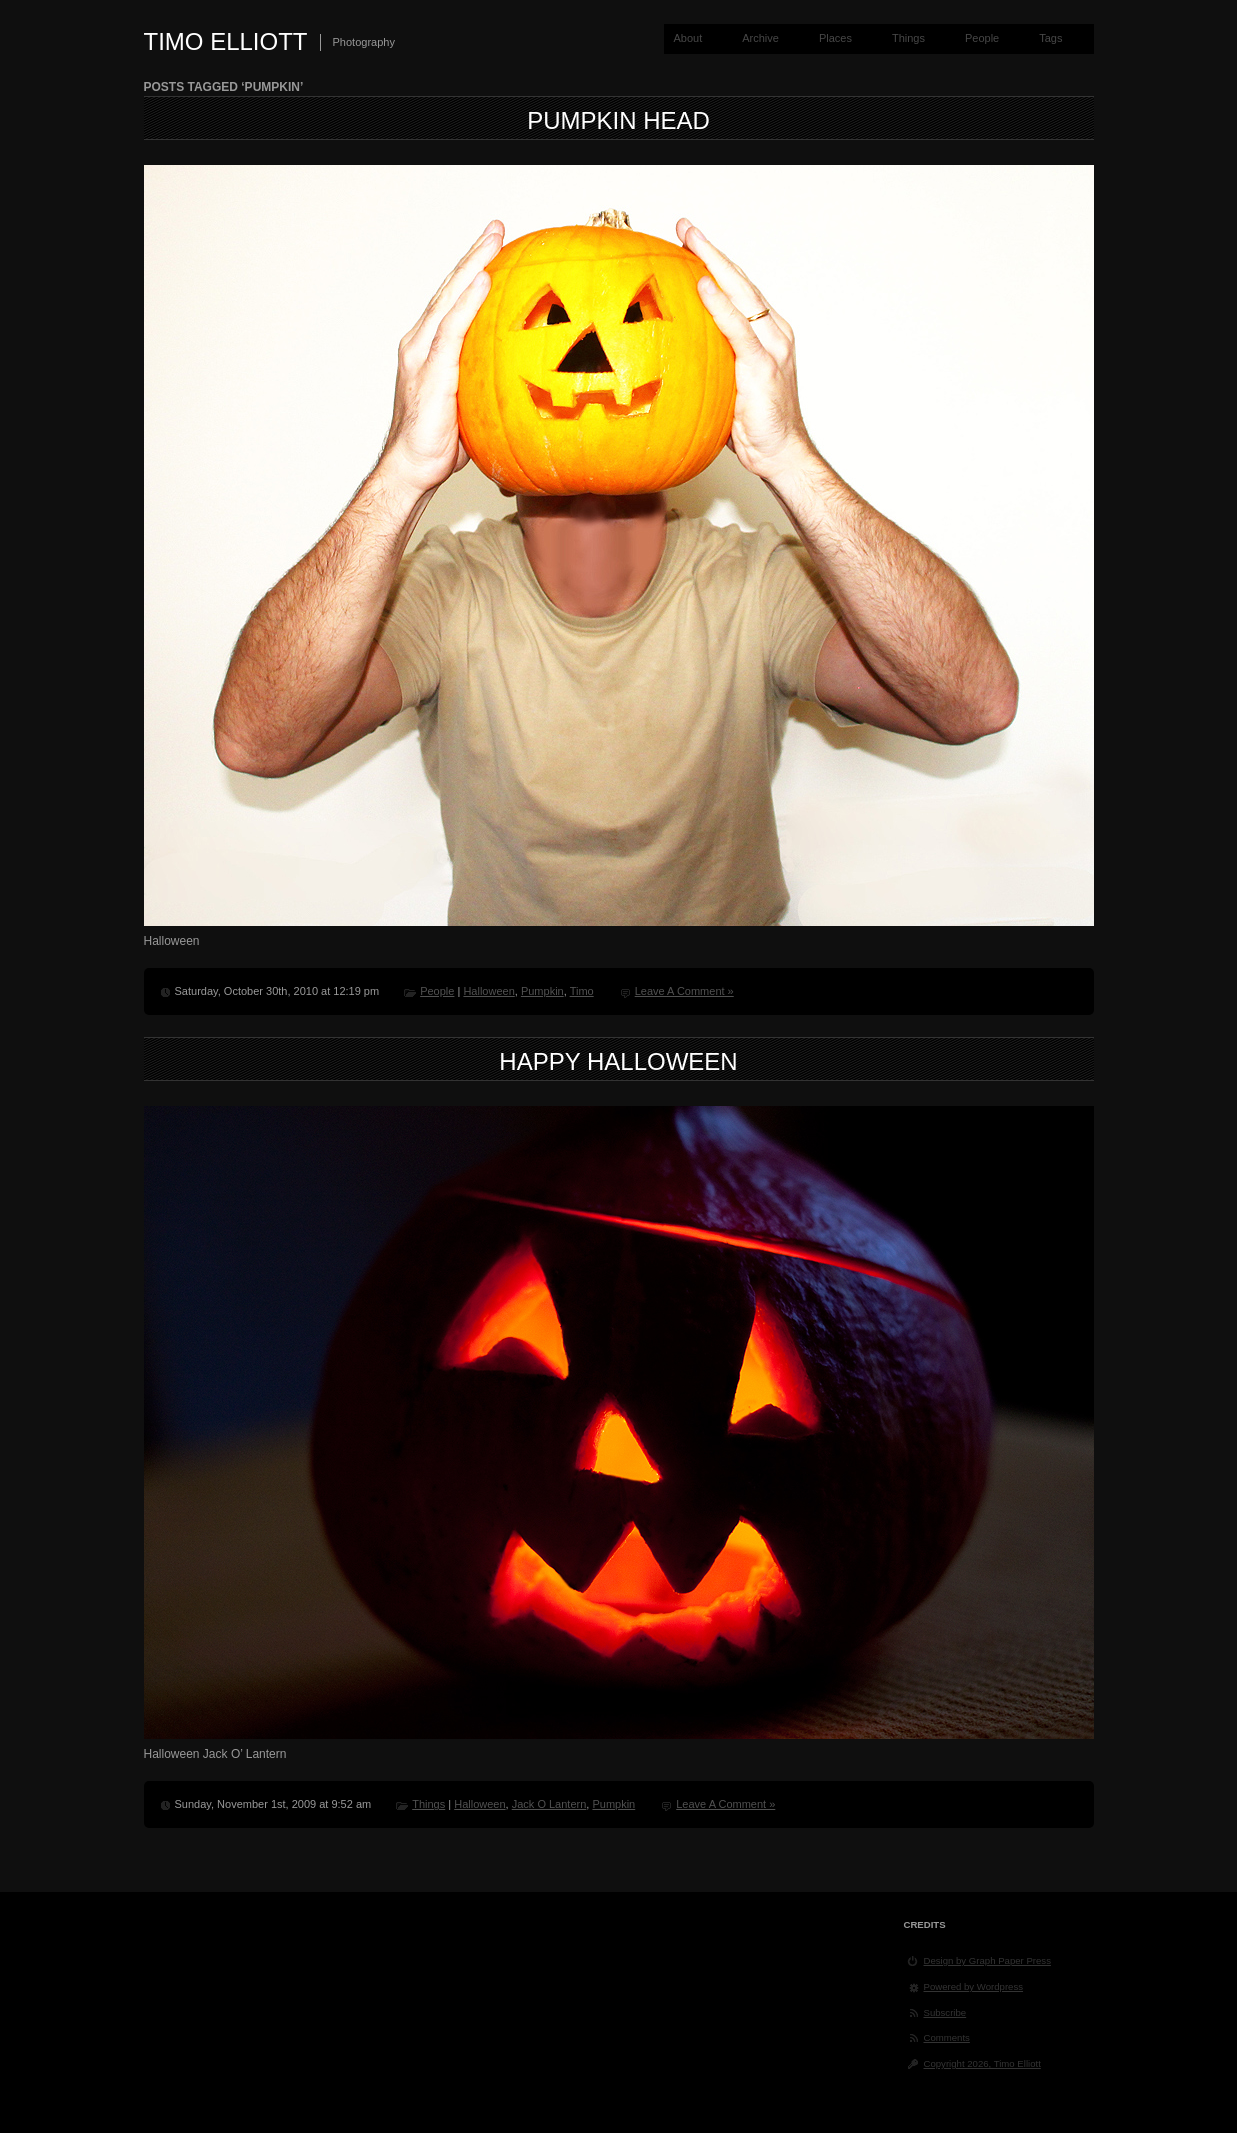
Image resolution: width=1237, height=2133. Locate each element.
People (982, 38)
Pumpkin (542, 991)
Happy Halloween (618, 1061)
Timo (582, 991)
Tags (1050, 38)
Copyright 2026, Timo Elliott (982, 2063)
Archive (760, 38)
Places (835, 38)
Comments (947, 2037)
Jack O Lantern (549, 1804)
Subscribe (945, 2012)
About (687, 38)
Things (908, 38)
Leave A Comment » (684, 991)
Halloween (488, 991)
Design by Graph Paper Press (987, 1960)
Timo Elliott (226, 41)
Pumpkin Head (618, 120)
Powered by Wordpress (974, 1986)
